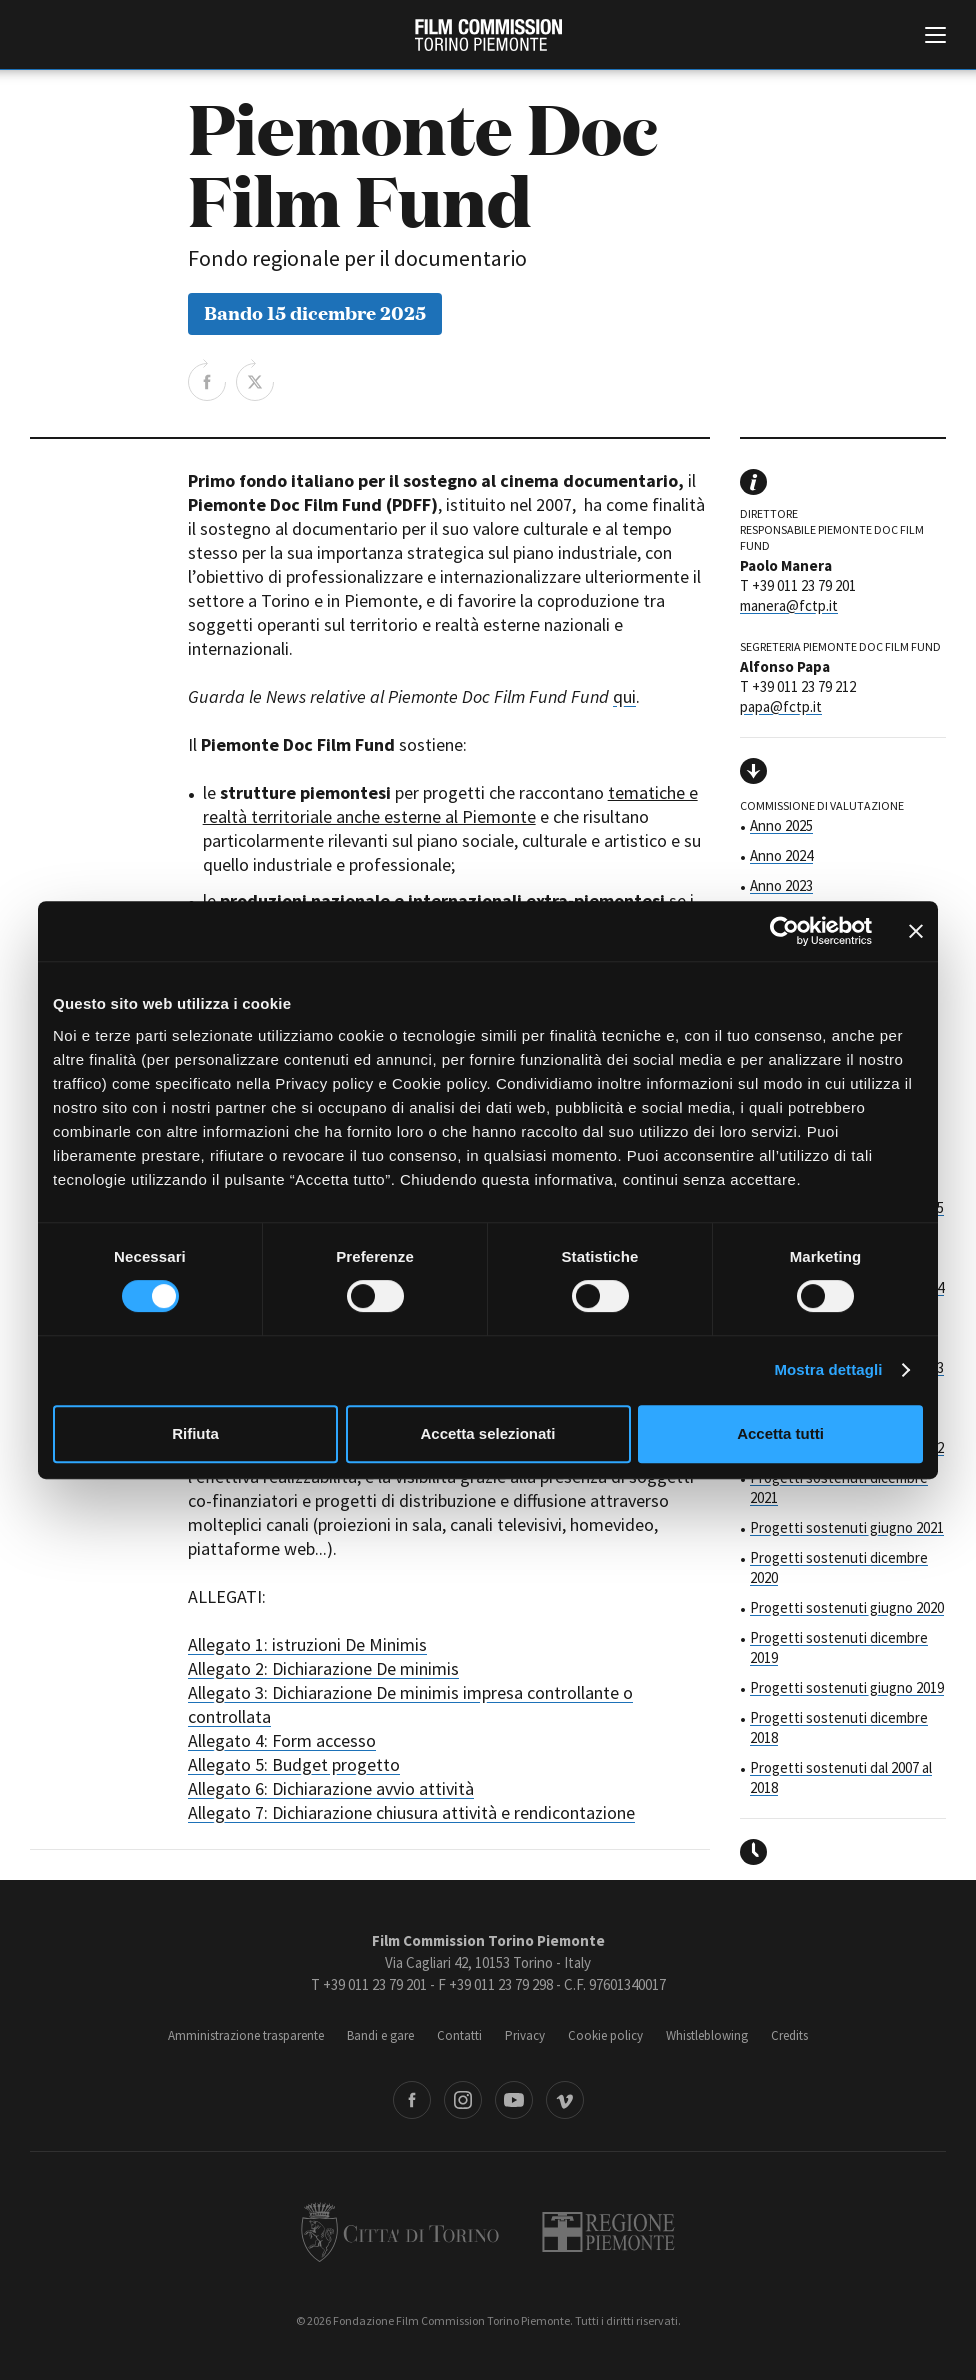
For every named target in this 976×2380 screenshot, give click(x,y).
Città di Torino (400, 2232)
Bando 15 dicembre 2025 (315, 311)
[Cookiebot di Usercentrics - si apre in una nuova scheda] (784, 931)
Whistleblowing (707, 2035)
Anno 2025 (781, 825)
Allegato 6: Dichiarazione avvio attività (331, 1788)
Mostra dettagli (828, 1369)
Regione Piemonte (608, 2232)
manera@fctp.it (789, 605)
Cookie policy (605, 2035)
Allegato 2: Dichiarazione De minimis (323, 1668)
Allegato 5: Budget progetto (294, 1764)
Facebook (412, 2100)
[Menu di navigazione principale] (935, 37)
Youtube (514, 2100)
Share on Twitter (255, 380)
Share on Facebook (207, 380)
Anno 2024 (781, 855)
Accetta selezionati (487, 1433)
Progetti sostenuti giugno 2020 (847, 1607)
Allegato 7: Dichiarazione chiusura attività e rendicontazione (411, 1812)
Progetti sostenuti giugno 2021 (847, 1527)
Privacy (525, 2035)
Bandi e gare (380, 2035)
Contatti (459, 2035)
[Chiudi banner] (916, 931)
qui (624, 696)
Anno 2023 (781, 885)
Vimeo (565, 2100)
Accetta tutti (780, 1433)
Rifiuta (195, 1433)
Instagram (463, 2100)
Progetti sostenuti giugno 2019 (847, 1687)
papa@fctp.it (781, 706)
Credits (789, 2035)
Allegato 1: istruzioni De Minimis (307, 1644)
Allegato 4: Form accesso (282, 1740)
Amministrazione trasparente (246, 2035)
